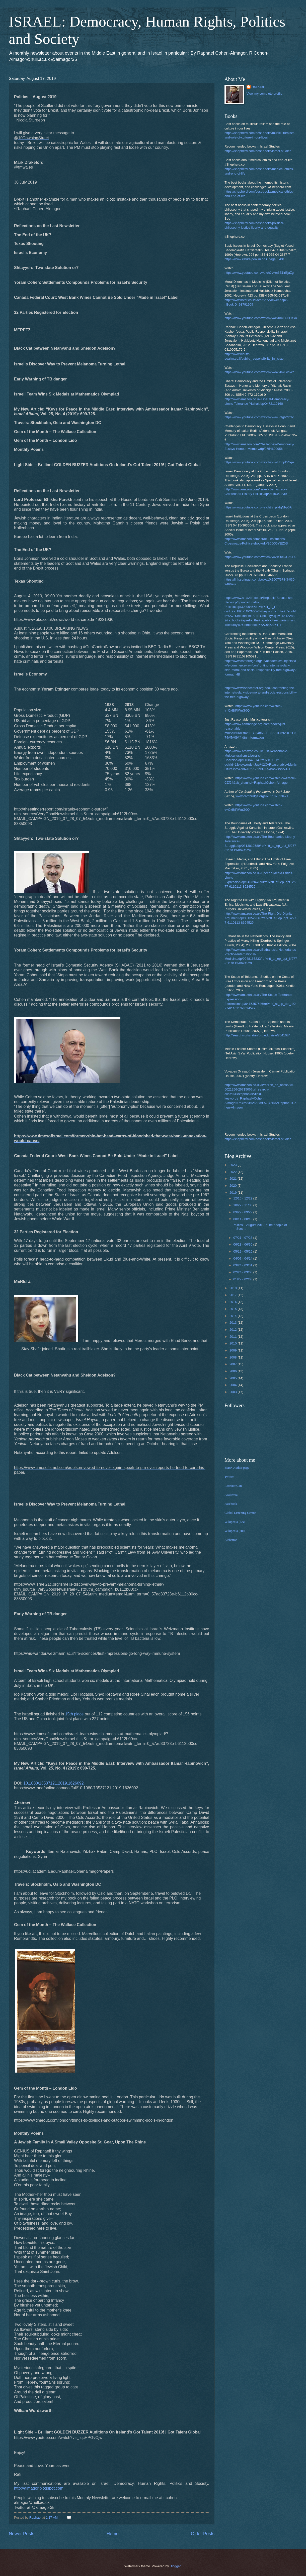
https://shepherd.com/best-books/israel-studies (257, 151)
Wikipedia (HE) (234, 1531)
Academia (231, 1495)
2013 (234, 1322)
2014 (234, 1316)
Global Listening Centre (240, 1513)
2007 (234, 1364)
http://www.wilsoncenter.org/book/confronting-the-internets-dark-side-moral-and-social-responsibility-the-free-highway (260, 692)
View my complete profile (264, 93)
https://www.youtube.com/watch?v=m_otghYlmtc (259, 417)
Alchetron (230, 1540)
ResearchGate (233, 1485)
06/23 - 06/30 (243, 1244)
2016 (234, 1302)
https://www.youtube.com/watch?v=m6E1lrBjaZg (259, 273)
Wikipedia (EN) (234, 1522)
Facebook (230, 1504)
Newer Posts (21, 2533)
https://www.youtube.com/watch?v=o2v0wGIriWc (259, 372)
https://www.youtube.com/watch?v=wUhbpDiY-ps (259, 462)
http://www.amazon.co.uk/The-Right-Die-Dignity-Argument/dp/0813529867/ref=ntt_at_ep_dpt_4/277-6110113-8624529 (260, 918)
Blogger (175, 2566)
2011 (234, 1336)
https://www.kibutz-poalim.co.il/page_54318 (255, 259)
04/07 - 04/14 (243, 1258)
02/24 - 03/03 (243, 1272)
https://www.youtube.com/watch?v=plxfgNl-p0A (258, 507)
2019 (234, 1192)
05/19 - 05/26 (243, 1251)
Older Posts (202, 2533)
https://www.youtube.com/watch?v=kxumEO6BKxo (260, 318)
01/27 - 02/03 (243, 1279)
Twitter (229, 1476)
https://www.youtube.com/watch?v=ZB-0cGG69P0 (260, 557)
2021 (234, 1178)
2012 (234, 1329)
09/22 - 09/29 (243, 1212)
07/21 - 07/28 (243, 1238)
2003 (234, 1392)
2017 (234, 1295)
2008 (234, 1357)
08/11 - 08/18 (243, 1219)
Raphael (258, 87)
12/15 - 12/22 (243, 1198)
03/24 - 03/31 (243, 1265)
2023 (234, 1165)
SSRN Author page (236, 1467)
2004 (234, 1385)
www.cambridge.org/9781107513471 (262, 796)
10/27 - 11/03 (243, 1205)
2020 (234, 1185)
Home (113, 2533)
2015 (234, 1309)
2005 (234, 1378)
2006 (234, 1371)
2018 (234, 1288)
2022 (234, 1172)
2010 (234, 1343)
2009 (234, 1350)
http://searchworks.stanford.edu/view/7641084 (257, 1035)
